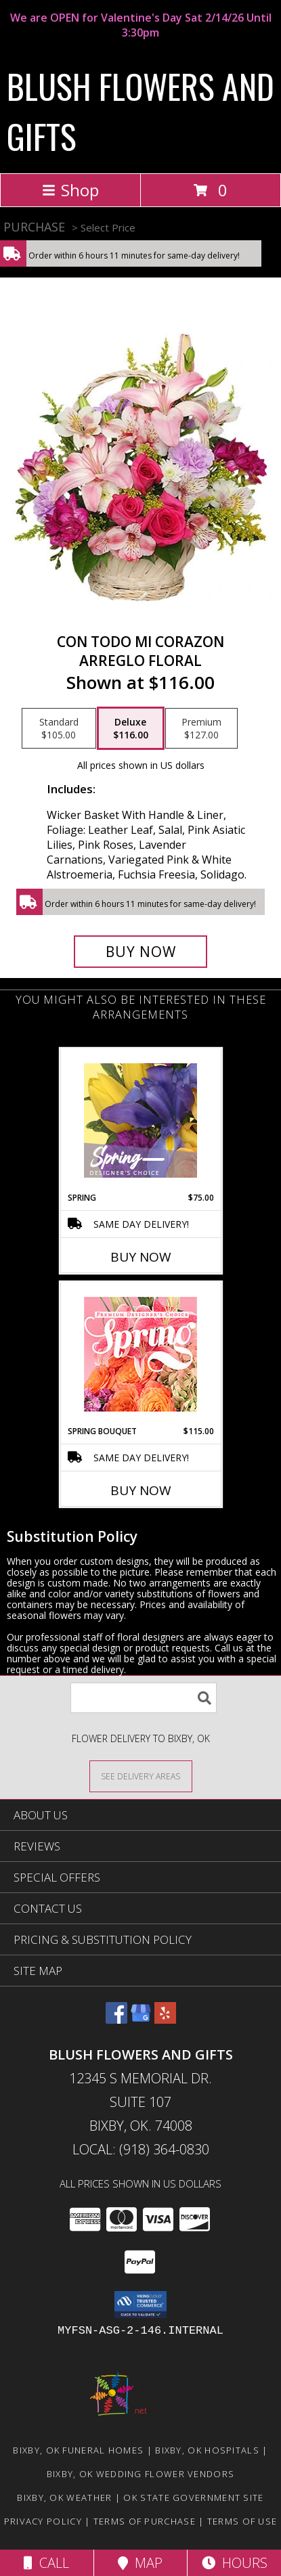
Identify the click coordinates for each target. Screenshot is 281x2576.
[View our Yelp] (165, 2019)
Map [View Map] (140, 2563)
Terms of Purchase (144, 2521)
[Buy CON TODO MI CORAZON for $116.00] (141, 951)
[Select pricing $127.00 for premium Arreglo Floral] (201, 728)
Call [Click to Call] (46, 2563)
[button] (140, 2304)
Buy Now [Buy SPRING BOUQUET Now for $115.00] (140, 1490)
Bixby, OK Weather (64, 2497)
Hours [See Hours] (234, 2563)
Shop (70, 190)
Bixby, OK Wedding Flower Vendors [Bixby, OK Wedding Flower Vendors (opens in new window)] (141, 2474)
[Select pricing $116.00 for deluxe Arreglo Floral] (131, 728)
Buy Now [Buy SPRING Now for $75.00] (140, 1257)
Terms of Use (242, 2521)
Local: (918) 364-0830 (140, 2149)
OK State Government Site (193, 2497)
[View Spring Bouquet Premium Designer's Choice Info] (140, 1354)
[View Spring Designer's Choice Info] (140, 1120)
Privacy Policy (43, 2521)
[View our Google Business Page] (141, 2019)
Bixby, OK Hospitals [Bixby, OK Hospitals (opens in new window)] (207, 2450)
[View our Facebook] (116, 2019)
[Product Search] (143, 1698)
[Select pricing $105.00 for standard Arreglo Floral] (58, 728)
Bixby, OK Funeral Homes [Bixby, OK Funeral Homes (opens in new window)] (78, 2450)
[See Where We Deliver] (140, 1775)
